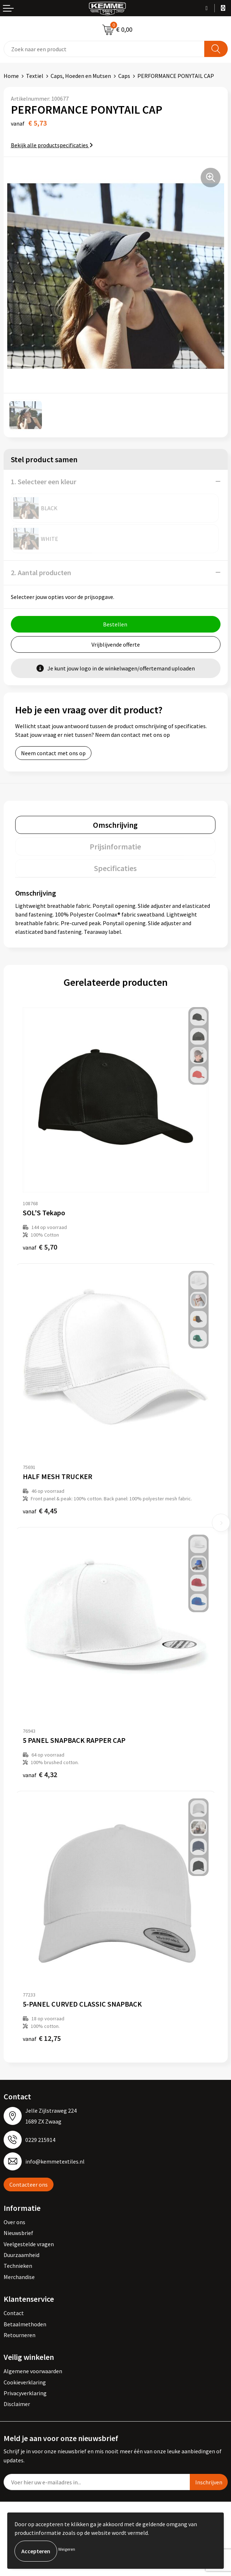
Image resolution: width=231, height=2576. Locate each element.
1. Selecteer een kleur (43, 481)
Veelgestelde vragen (29, 2244)
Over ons (14, 2222)
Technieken (18, 2265)
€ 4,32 (40, 1774)
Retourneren (19, 2335)
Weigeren (66, 2549)
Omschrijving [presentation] (115, 825)
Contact (14, 2313)
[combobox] (104, 49)
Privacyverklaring (25, 2393)
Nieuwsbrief (18, 2232)
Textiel (34, 75)
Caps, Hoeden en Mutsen (81, 75)
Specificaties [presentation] (115, 868)
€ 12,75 (42, 2038)
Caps (124, 75)
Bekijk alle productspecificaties (52, 145)
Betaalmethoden (25, 2324)
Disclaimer (17, 2403)
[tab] (115, 825)
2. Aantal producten (41, 572)
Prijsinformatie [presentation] (115, 846)
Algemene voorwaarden (33, 2371)
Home (11, 75)
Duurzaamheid (21, 2254)
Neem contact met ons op (53, 753)
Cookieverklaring (25, 2382)
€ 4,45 (40, 1510)
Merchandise (19, 2276)
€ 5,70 (40, 1246)
